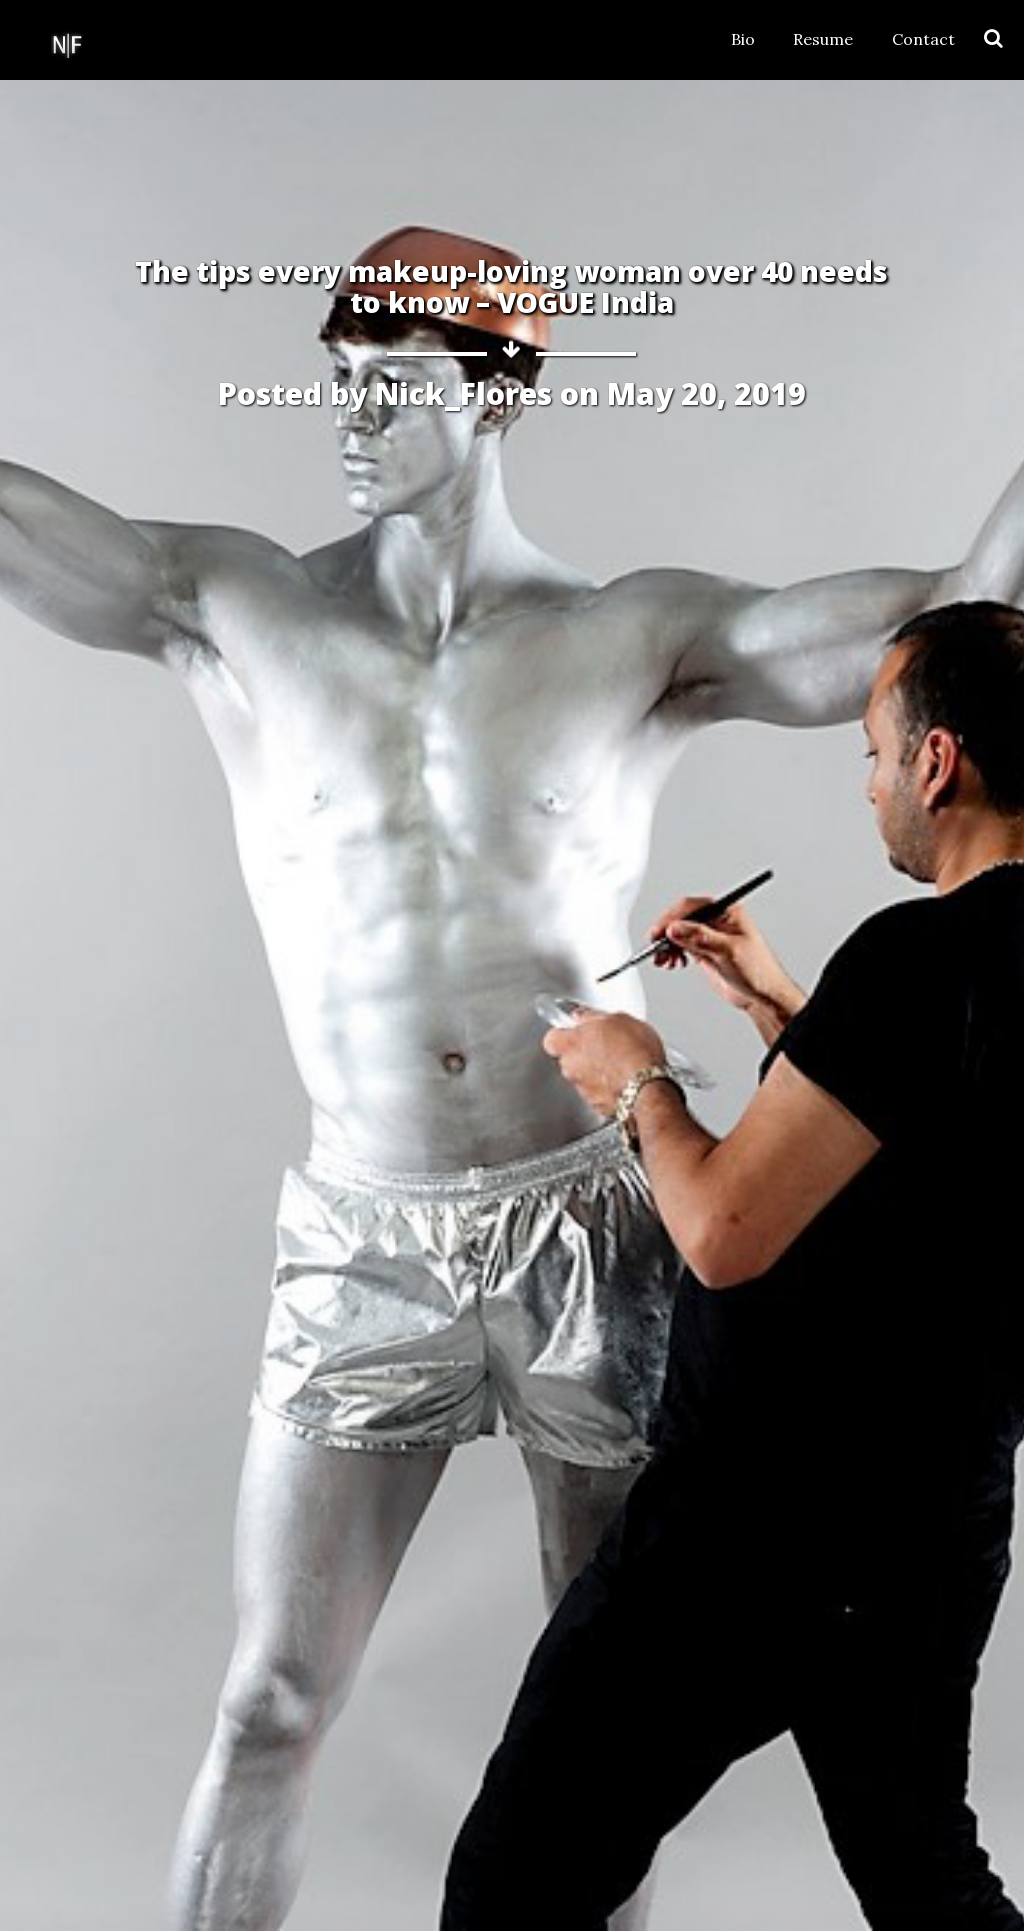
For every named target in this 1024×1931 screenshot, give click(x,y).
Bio (743, 39)
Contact (923, 39)
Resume (823, 39)
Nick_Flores (463, 393)
